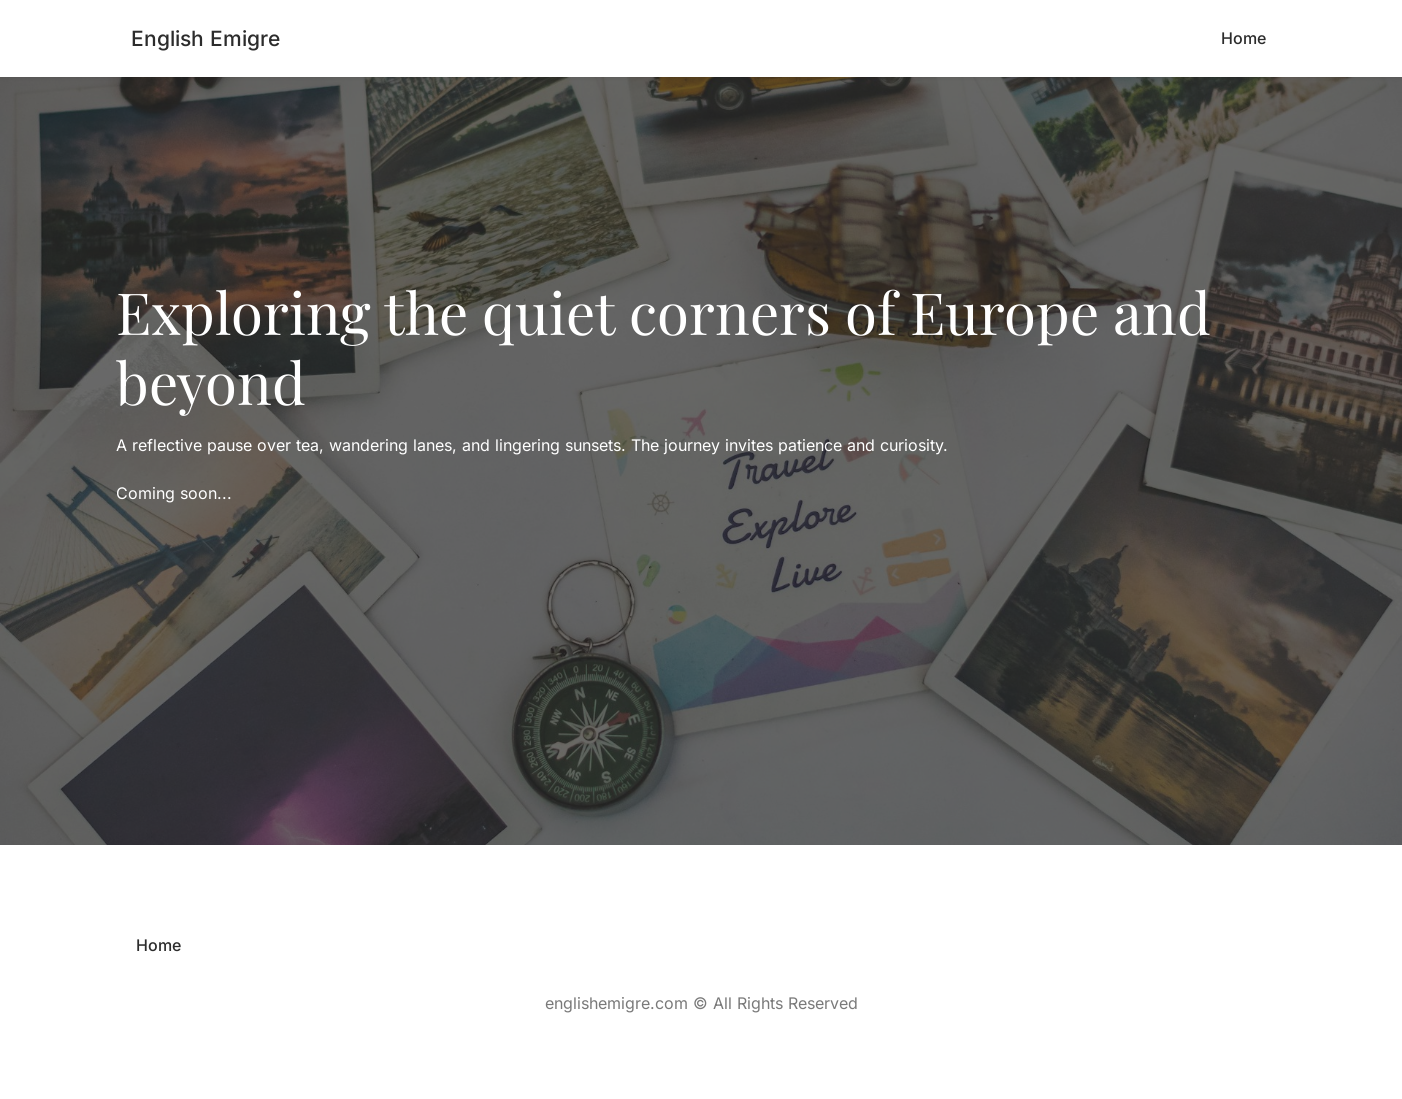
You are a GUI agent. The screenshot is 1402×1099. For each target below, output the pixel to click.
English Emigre (205, 38)
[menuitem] (1243, 38)
